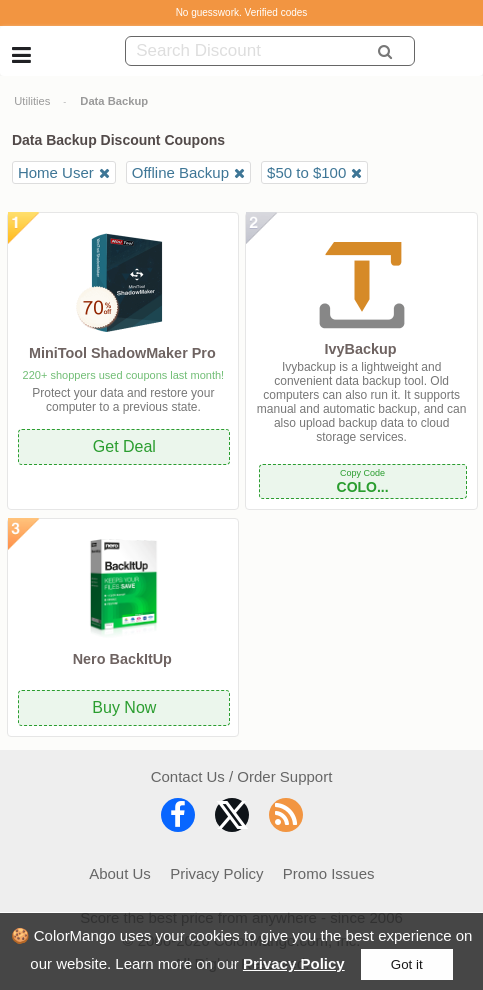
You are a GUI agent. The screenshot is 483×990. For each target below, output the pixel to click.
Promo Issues (329, 873)
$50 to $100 (306, 172)
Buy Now (124, 707)
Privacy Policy (294, 963)
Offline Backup (180, 172)
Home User (56, 172)
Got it (407, 964)
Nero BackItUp (122, 659)
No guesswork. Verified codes (242, 12)
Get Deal (124, 446)
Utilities (32, 101)
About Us (120, 873)
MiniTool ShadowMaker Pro (122, 353)
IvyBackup (361, 349)
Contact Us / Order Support (242, 776)
